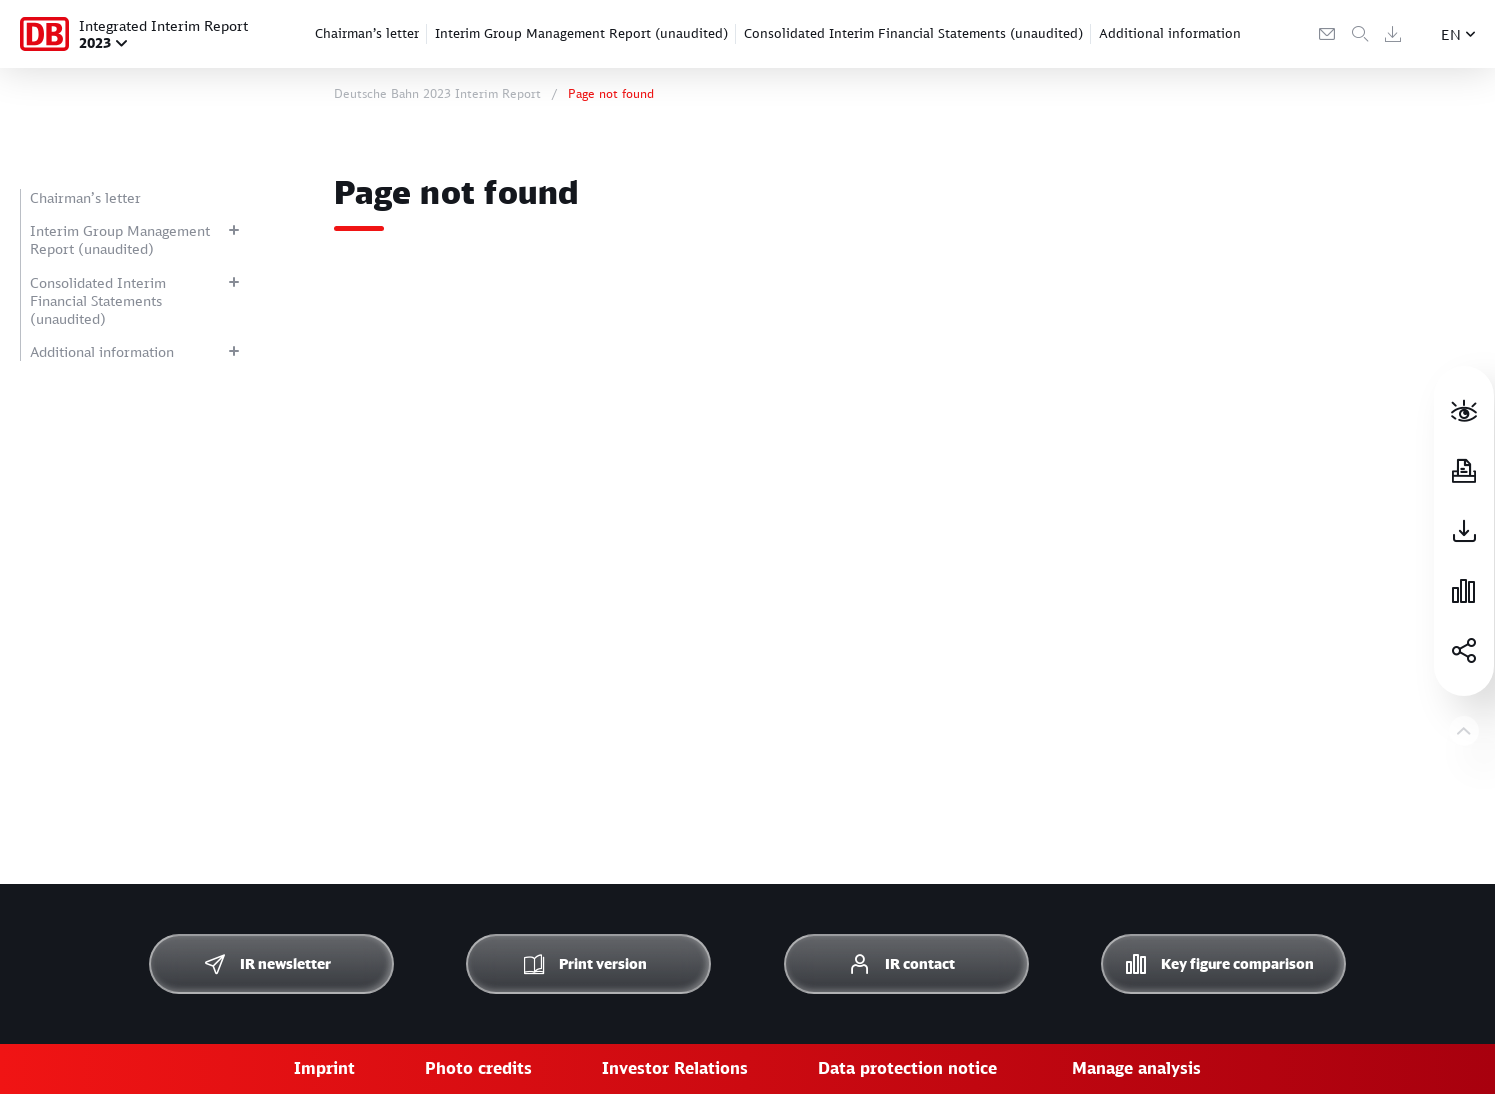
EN (1451, 34)
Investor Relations (675, 1068)
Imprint (324, 1068)
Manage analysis (1136, 1068)
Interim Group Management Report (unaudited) (581, 33)
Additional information (1170, 33)
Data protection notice (907, 1068)
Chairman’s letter (367, 33)
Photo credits (478, 1068)
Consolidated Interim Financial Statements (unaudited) (913, 33)
